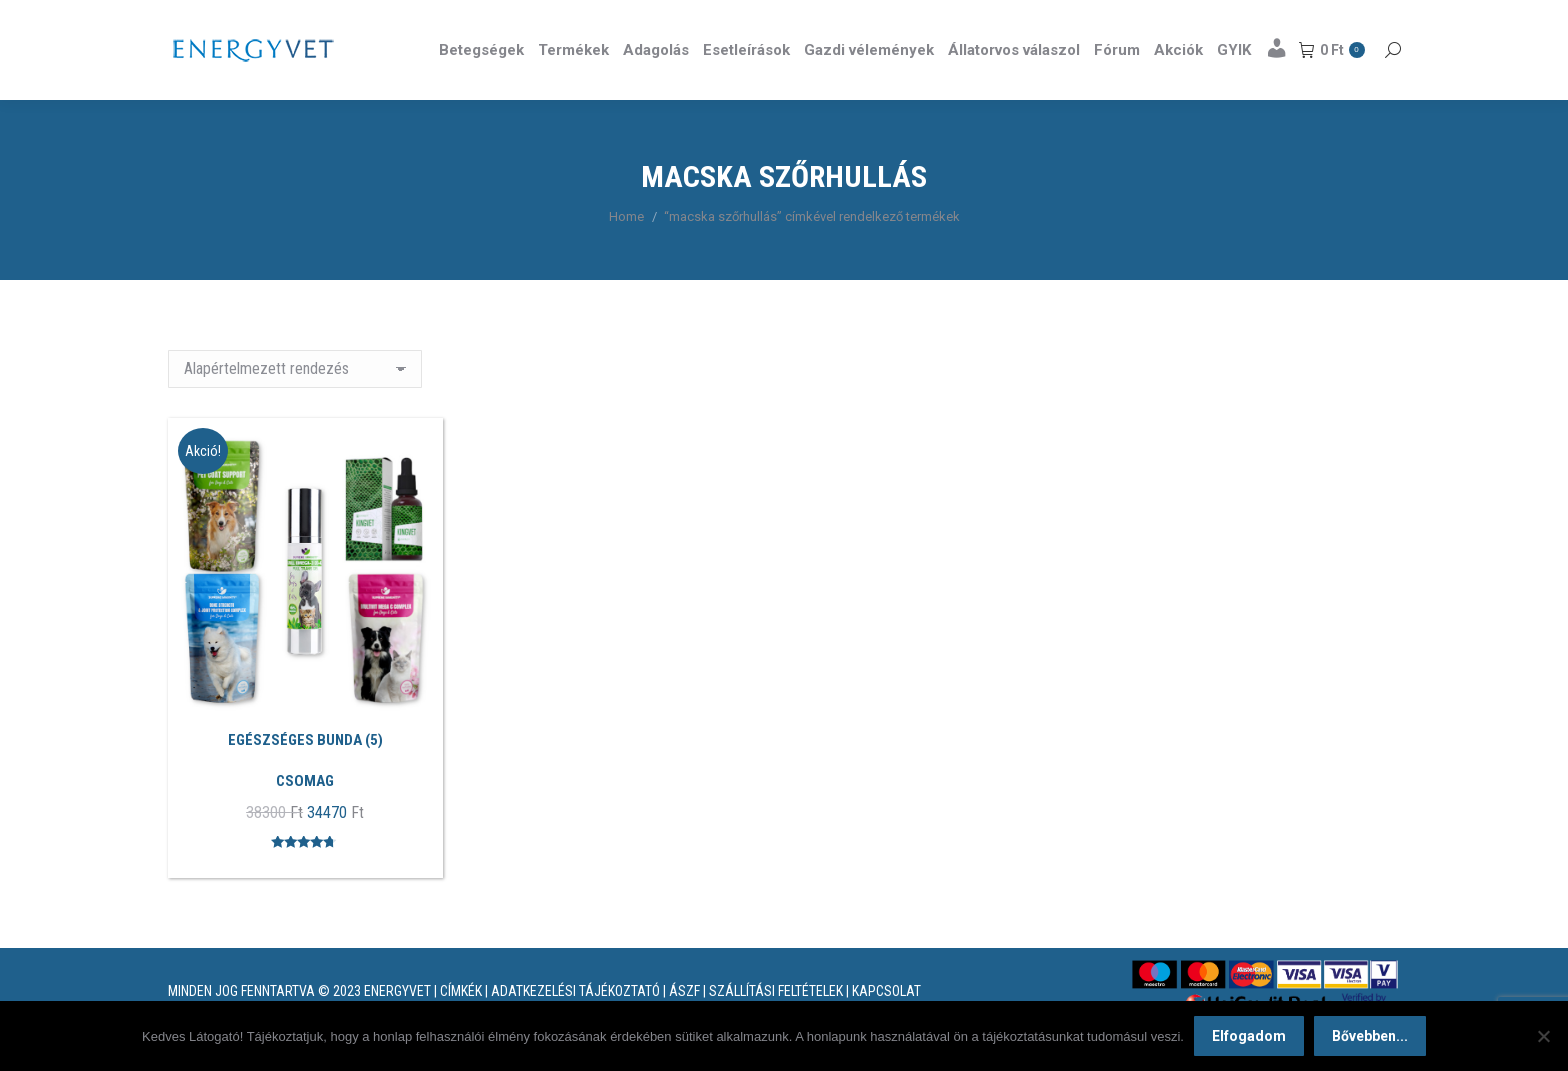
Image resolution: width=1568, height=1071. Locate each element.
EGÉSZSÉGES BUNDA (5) (305, 776)
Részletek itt (1350, 18)
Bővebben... (1370, 1036)
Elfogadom (1249, 1036)
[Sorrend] (295, 405)
